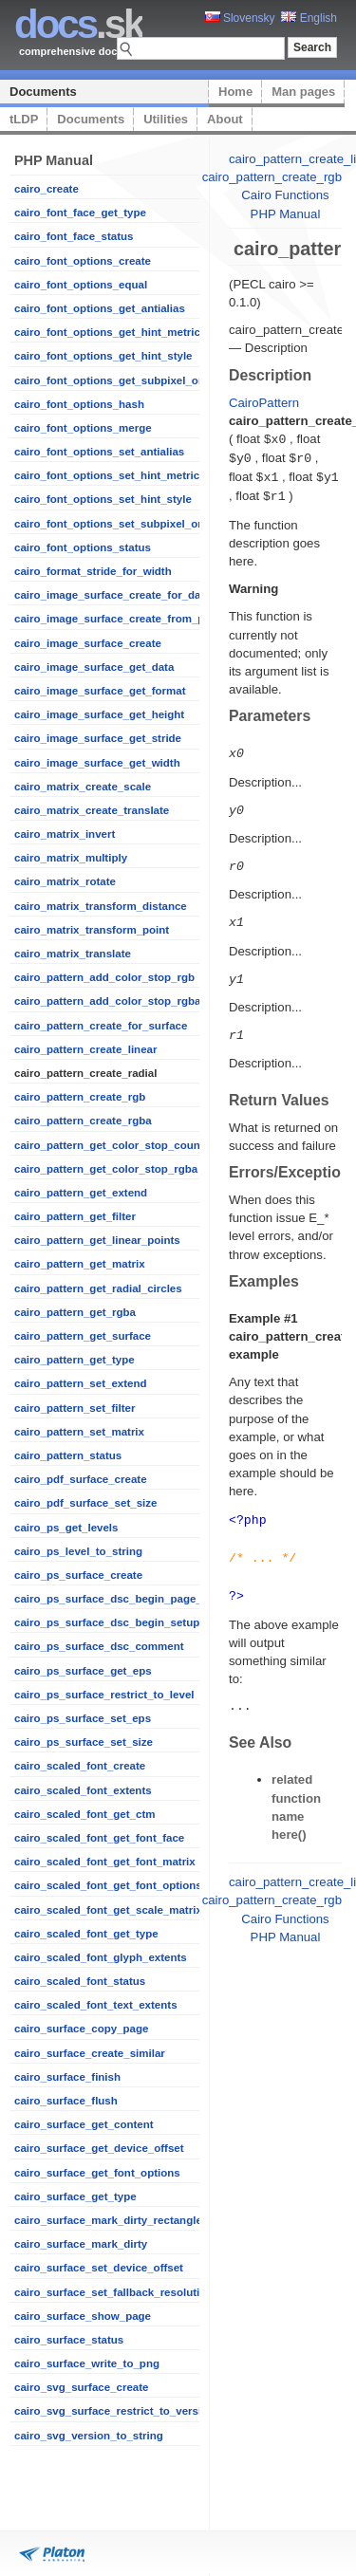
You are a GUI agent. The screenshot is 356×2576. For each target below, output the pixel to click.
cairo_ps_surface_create (78, 1575)
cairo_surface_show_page (82, 2316)
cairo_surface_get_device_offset (99, 2148)
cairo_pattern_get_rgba (75, 1312)
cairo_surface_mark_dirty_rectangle (108, 2220)
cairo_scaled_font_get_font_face (99, 1838)
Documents (43, 91)
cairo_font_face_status (73, 236)
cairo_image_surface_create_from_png (115, 618)
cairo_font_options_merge (83, 428)
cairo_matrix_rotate (65, 881)
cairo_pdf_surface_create (80, 1479)
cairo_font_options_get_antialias (99, 308)
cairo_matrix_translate (72, 953)
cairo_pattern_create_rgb (79, 1097)
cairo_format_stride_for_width (93, 571)
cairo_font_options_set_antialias (99, 451)
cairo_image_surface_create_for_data (112, 595)
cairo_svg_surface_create (81, 2387)
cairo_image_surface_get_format (100, 690)
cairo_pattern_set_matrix (79, 1431)
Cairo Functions (284, 195)
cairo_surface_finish (67, 2077)
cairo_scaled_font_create (79, 1765)
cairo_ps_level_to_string (78, 1551)
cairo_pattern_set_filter (74, 1408)
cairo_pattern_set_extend (80, 1383)
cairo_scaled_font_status (79, 1981)
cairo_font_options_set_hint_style (103, 499)
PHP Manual (286, 214)
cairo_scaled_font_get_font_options (108, 1885)
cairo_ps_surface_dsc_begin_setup (106, 1622)
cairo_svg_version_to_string (88, 2435)
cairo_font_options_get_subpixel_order (116, 380)
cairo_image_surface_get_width (97, 763)
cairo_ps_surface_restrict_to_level (104, 1694)
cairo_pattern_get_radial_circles (98, 1288)
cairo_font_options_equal (80, 284)
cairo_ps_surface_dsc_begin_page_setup (123, 1598)
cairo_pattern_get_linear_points (97, 1240)
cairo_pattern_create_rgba (83, 1120)
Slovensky (240, 18)
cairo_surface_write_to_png (86, 2363)
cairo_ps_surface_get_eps (83, 1671)
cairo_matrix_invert (64, 834)
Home (235, 91)
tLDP (23, 119)
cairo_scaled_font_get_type (86, 1933)
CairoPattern (264, 403)
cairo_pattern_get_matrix (79, 1263)
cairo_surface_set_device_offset (98, 2267)
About (225, 119)
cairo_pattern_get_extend (80, 1192)
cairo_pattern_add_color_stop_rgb (104, 977)
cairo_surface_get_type (75, 2196)
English (309, 18)
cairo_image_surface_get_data (94, 667)
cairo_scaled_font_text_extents (96, 2005)
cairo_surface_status (68, 2339)
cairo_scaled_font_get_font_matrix (105, 1861)
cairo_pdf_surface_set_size (85, 1503)
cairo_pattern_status (68, 1455)
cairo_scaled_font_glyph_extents (100, 1957)
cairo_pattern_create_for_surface (100, 1025)
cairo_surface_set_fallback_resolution (113, 2292)
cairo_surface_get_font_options (97, 2172)
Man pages (303, 91)
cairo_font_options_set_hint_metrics (110, 475)
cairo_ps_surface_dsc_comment (99, 1646)
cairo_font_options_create (82, 261)
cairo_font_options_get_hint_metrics (110, 332)
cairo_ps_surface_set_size (83, 1742)
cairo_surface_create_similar (89, 2053)
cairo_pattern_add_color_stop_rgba (107, 1001)
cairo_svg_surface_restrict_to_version (114, 2411)
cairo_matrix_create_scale (82, 786)
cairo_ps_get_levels (66, 1527)
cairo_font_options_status (82, 547)
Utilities (165, 119)
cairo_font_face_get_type (80, 212)
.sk (78, 24)
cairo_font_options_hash (79, 404)
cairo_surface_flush (66, 2100)
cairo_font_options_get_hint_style (103, 355)
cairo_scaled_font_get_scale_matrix (108, 1910)
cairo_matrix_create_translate (91, 810)
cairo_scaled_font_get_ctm (84, 1814)
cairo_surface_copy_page (81, 2028)
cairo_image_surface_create (87, 643)
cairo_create (46, 189)
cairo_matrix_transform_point (91, 930)
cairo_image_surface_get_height (99, 714)
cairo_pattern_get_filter (75, 1216)
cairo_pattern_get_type (74, 1359)
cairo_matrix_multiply (70, 857)
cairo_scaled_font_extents (83, 1790)
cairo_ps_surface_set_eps (82, 1718)
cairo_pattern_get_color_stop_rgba (105, 1169)
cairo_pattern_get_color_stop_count (109, 1145)
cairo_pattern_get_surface (82, 1336)
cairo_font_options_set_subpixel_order (116, 523)
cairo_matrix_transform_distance (100, 906)
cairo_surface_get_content (84, 2124)
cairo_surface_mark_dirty (80, 2244)
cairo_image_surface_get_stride (97, 738)
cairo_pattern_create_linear (85, 1049)
